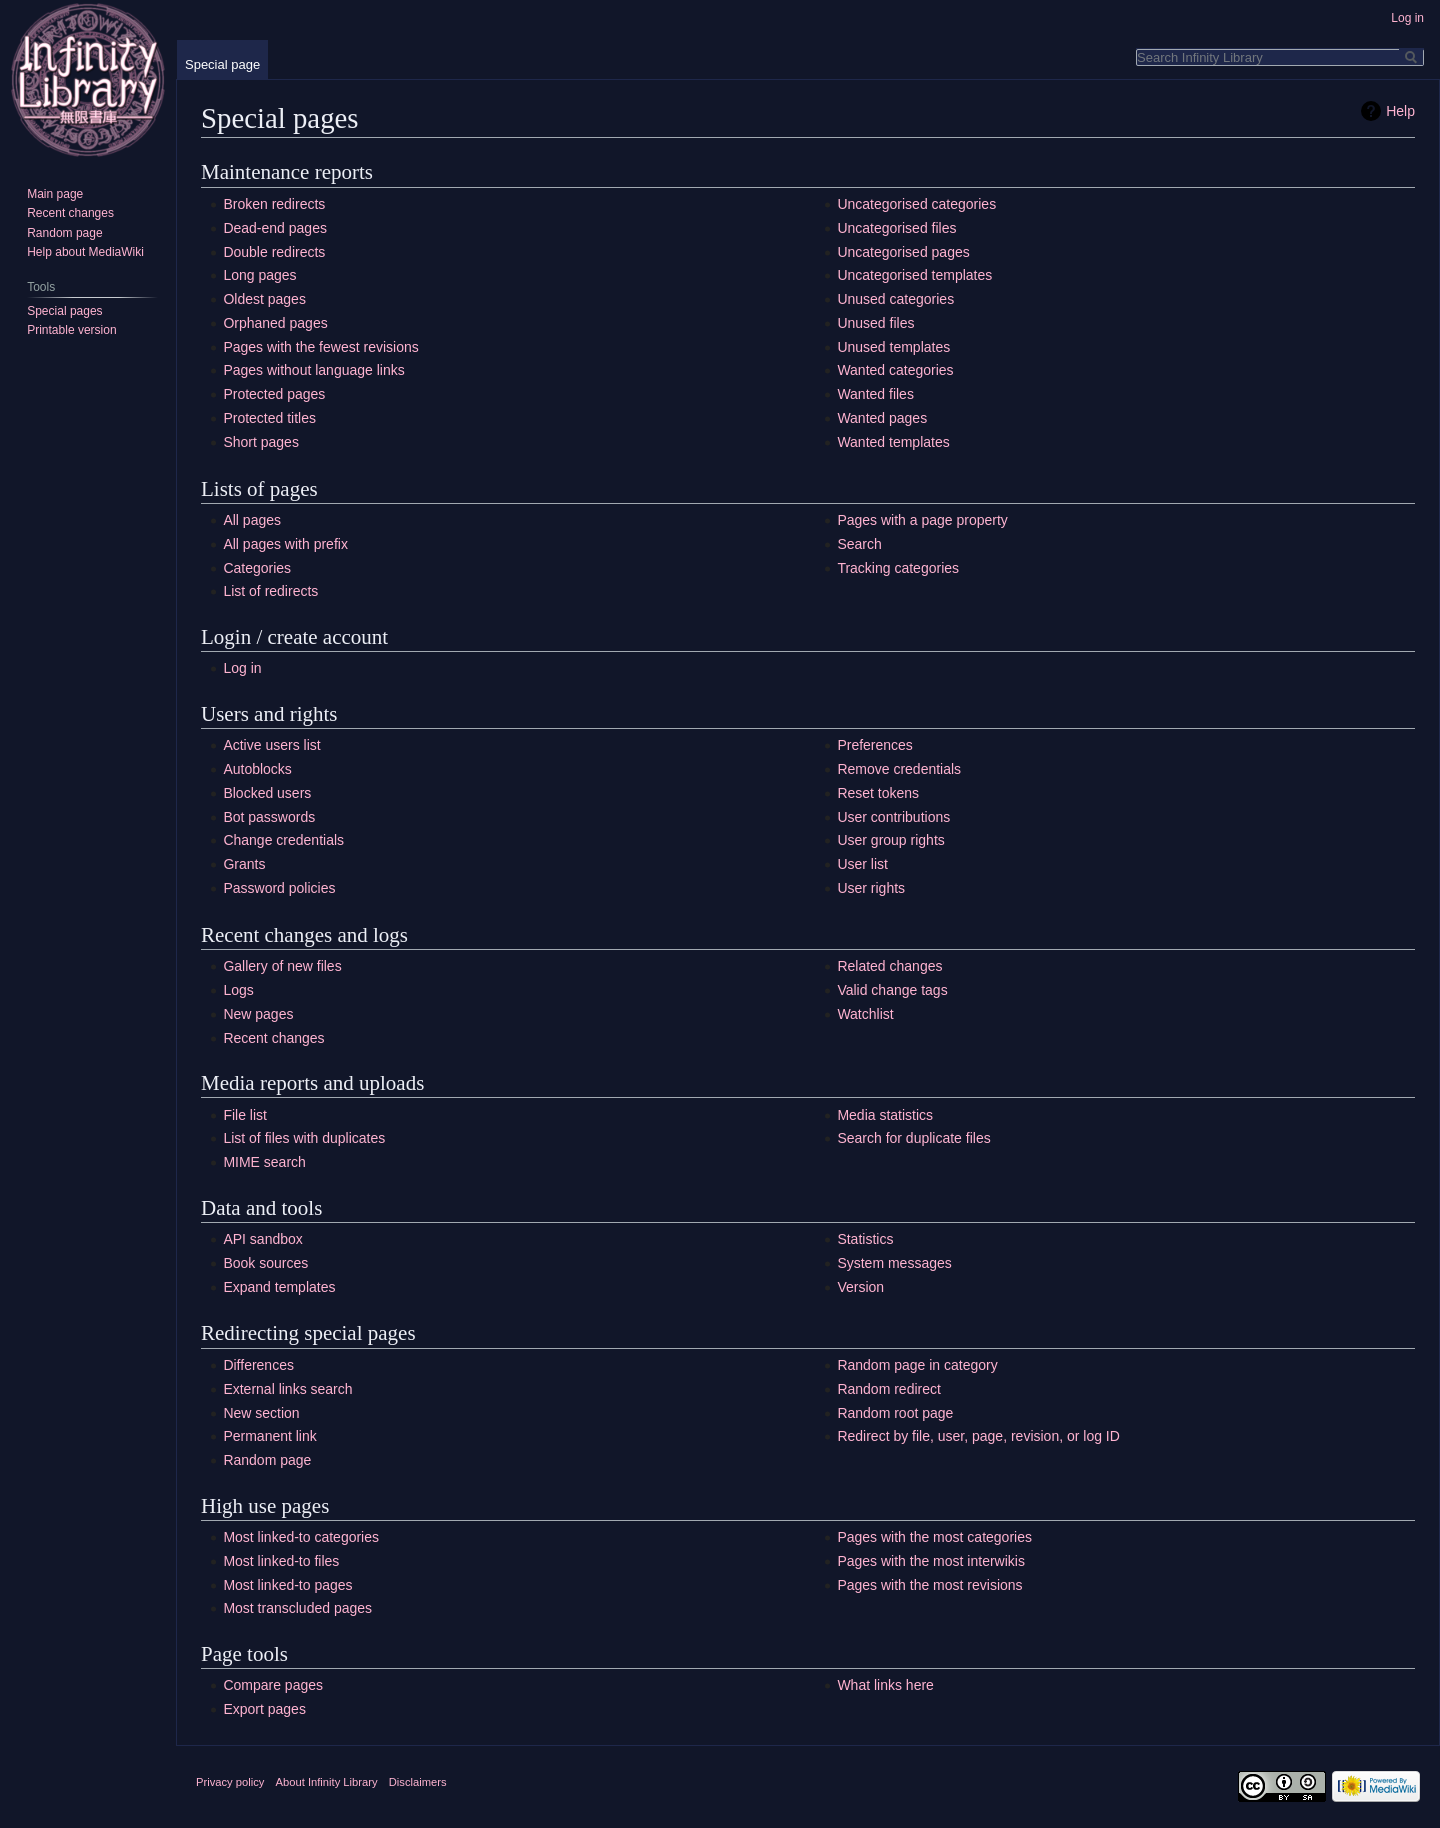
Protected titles (269, 418)
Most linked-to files (281, 1561)
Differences (258, 1365)
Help (1400, 111)
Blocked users (267, 793)
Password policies (279, 888)
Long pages (259, 275)
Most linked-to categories (301, 1537)
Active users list (271, 745)
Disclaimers (418, 1782)
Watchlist (865, 1014)
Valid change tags (892, 990)
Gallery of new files (282, 966)
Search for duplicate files (913, 1138)
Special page (222, 64)
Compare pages (273, 1685)
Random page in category (917, 1365)
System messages (894, 1263)
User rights (871, 888)
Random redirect (889, 1389)
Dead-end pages (275, 228)
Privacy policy (230, 1782)
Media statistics (885, 1115)
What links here (885, 1685)
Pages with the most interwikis (931, 1561)
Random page (267, 1460)
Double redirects (274, 252)
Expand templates (279, 1287)
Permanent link (269, 1436)
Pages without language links (313, 370)
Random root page (895, 1413)
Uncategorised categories (916, 204)
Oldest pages (264, 299)
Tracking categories (898, 568)
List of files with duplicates (304, 1138)
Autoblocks (257, 769)
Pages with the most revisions (929, 1585)
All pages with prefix (285, 544)
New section (261, 1413)
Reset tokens (878, 793)
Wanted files (875, 394)
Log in (242, 668)
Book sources (265, 1263)
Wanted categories (895, 370)
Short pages (261, 442)
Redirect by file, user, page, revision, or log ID (978, 1436)
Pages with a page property (922, 520)
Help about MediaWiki (85, 252)
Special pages (64, 311)
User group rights (890, 840)
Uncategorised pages (903, 252)
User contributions (893, 817)
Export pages (264, 1709)
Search (859, 544)
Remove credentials (899, 769)
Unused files (875, 323)
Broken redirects (274, 204)
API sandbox (262, 1239)
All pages (252, 520)
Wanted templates (893, 442)
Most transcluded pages (297, 1608)
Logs (238, 990)
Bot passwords (269, 817)
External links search (287, 1389)
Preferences (874, 745)
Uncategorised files (896, 228)
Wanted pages (882, 418)
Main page (55, 194)
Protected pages (274, 394)
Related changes (889, 966)
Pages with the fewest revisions (320, 347)
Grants (244, 864)
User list (862, 864)
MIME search (264, 1162)
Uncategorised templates (914, 275)
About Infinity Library (327, 1782)
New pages (258, 1014)
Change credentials (283, 840)
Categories (257, 568)
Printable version (71, 330)
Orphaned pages (275, 323)
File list (245, 1115)
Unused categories (895, 299)
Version (860, 1287)
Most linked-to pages (287, 1585)
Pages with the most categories (934, 1537)
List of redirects (270, 591)
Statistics (865, 1239)
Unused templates (893, 347)
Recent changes (273, 1038)
